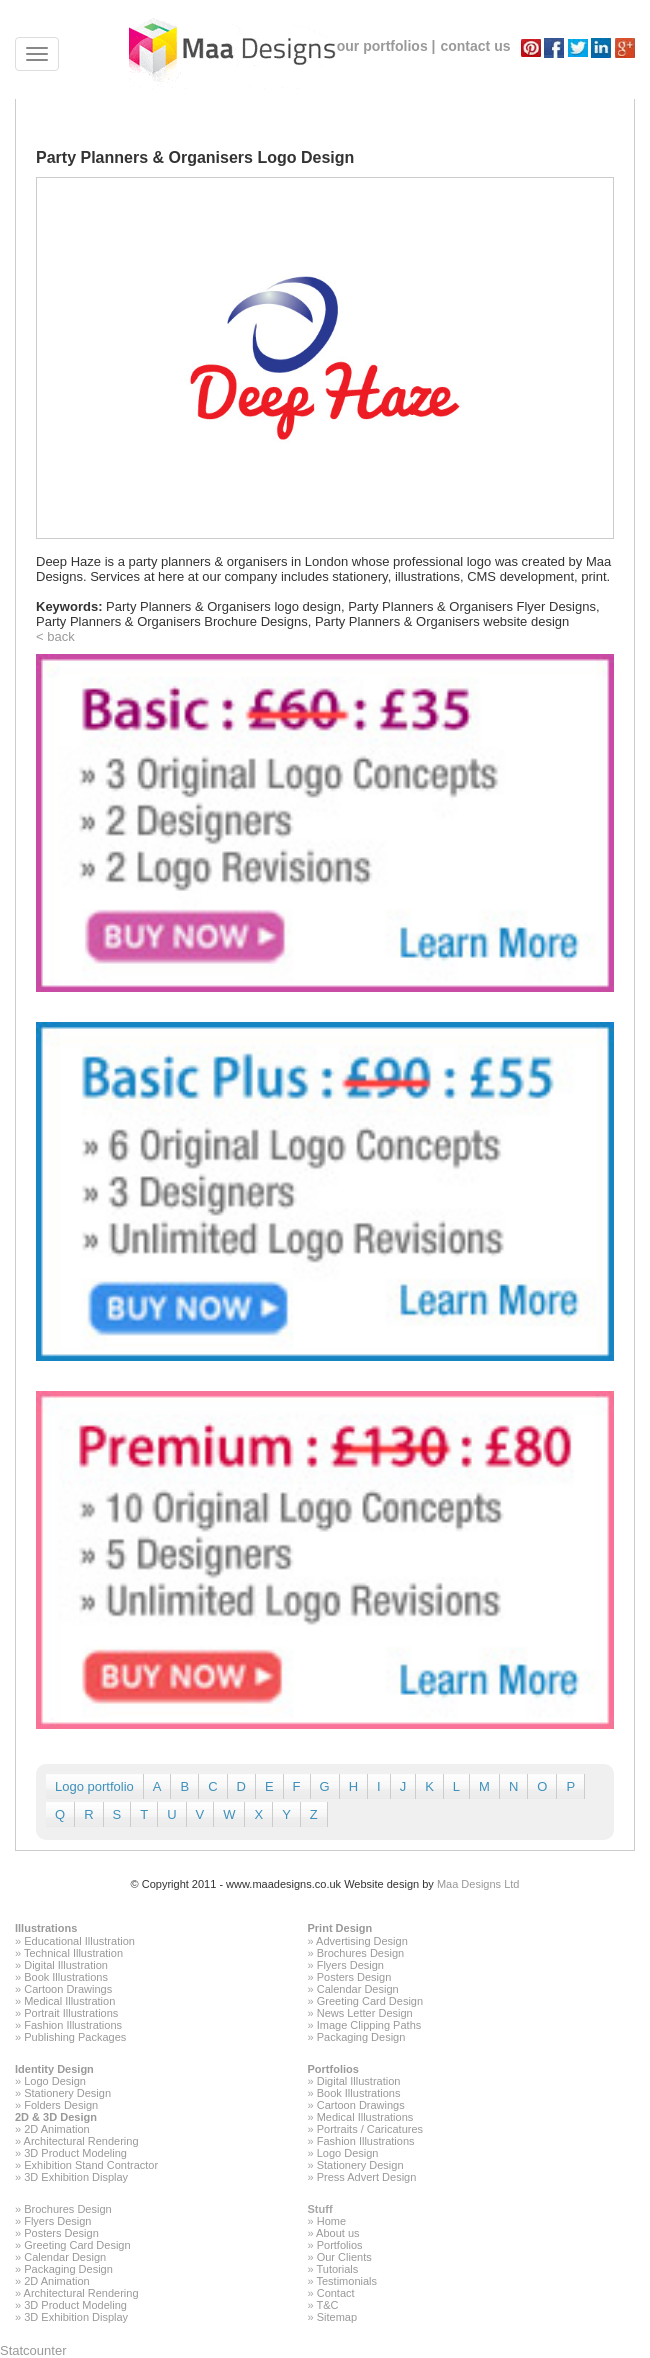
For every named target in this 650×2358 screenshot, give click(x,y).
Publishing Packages (75, 2037)
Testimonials (346, 2281)
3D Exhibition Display (76, 2177)
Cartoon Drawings (68, 1989)
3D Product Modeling (75, 2153)
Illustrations (46, 1928)
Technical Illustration (73, 1953)
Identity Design (54, 2069)
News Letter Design (365, 2013)
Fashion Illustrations (73, 2025)
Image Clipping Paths (369, 2025)
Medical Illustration (69, 2001)
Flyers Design (350, 1965)
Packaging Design (361, 2037)
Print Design (340, 1928)
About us (337, 2233)
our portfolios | (386, 46)
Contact (336, 2293)
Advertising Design (362, 1941)
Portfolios (333, 2069)
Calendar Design (358, 1989)
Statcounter (33, 2350)
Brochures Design (360, 1953)
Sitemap (337, 2317)
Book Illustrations (66, 1977)
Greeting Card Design (370, 2001)
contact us (475, 46)
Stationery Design (67, 2093)
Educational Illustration (79, 1941)
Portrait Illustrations (71, 2013)
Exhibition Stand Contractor (91, 2165)
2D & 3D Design (56, 2117)
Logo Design (55, 2081)
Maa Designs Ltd (478, 1884)
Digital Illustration (66, 1965)
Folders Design (61, 2105)
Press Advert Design (367, 2177)
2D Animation (56, 2129)
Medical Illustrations (365, 2117)
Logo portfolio (94, 1786)
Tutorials (337, 2269)
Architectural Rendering (81, 2141)
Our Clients (344, 2257)
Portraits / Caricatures (370, 2129)
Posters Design (354, 1977)
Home (331, 2221)
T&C (327, 2305)
